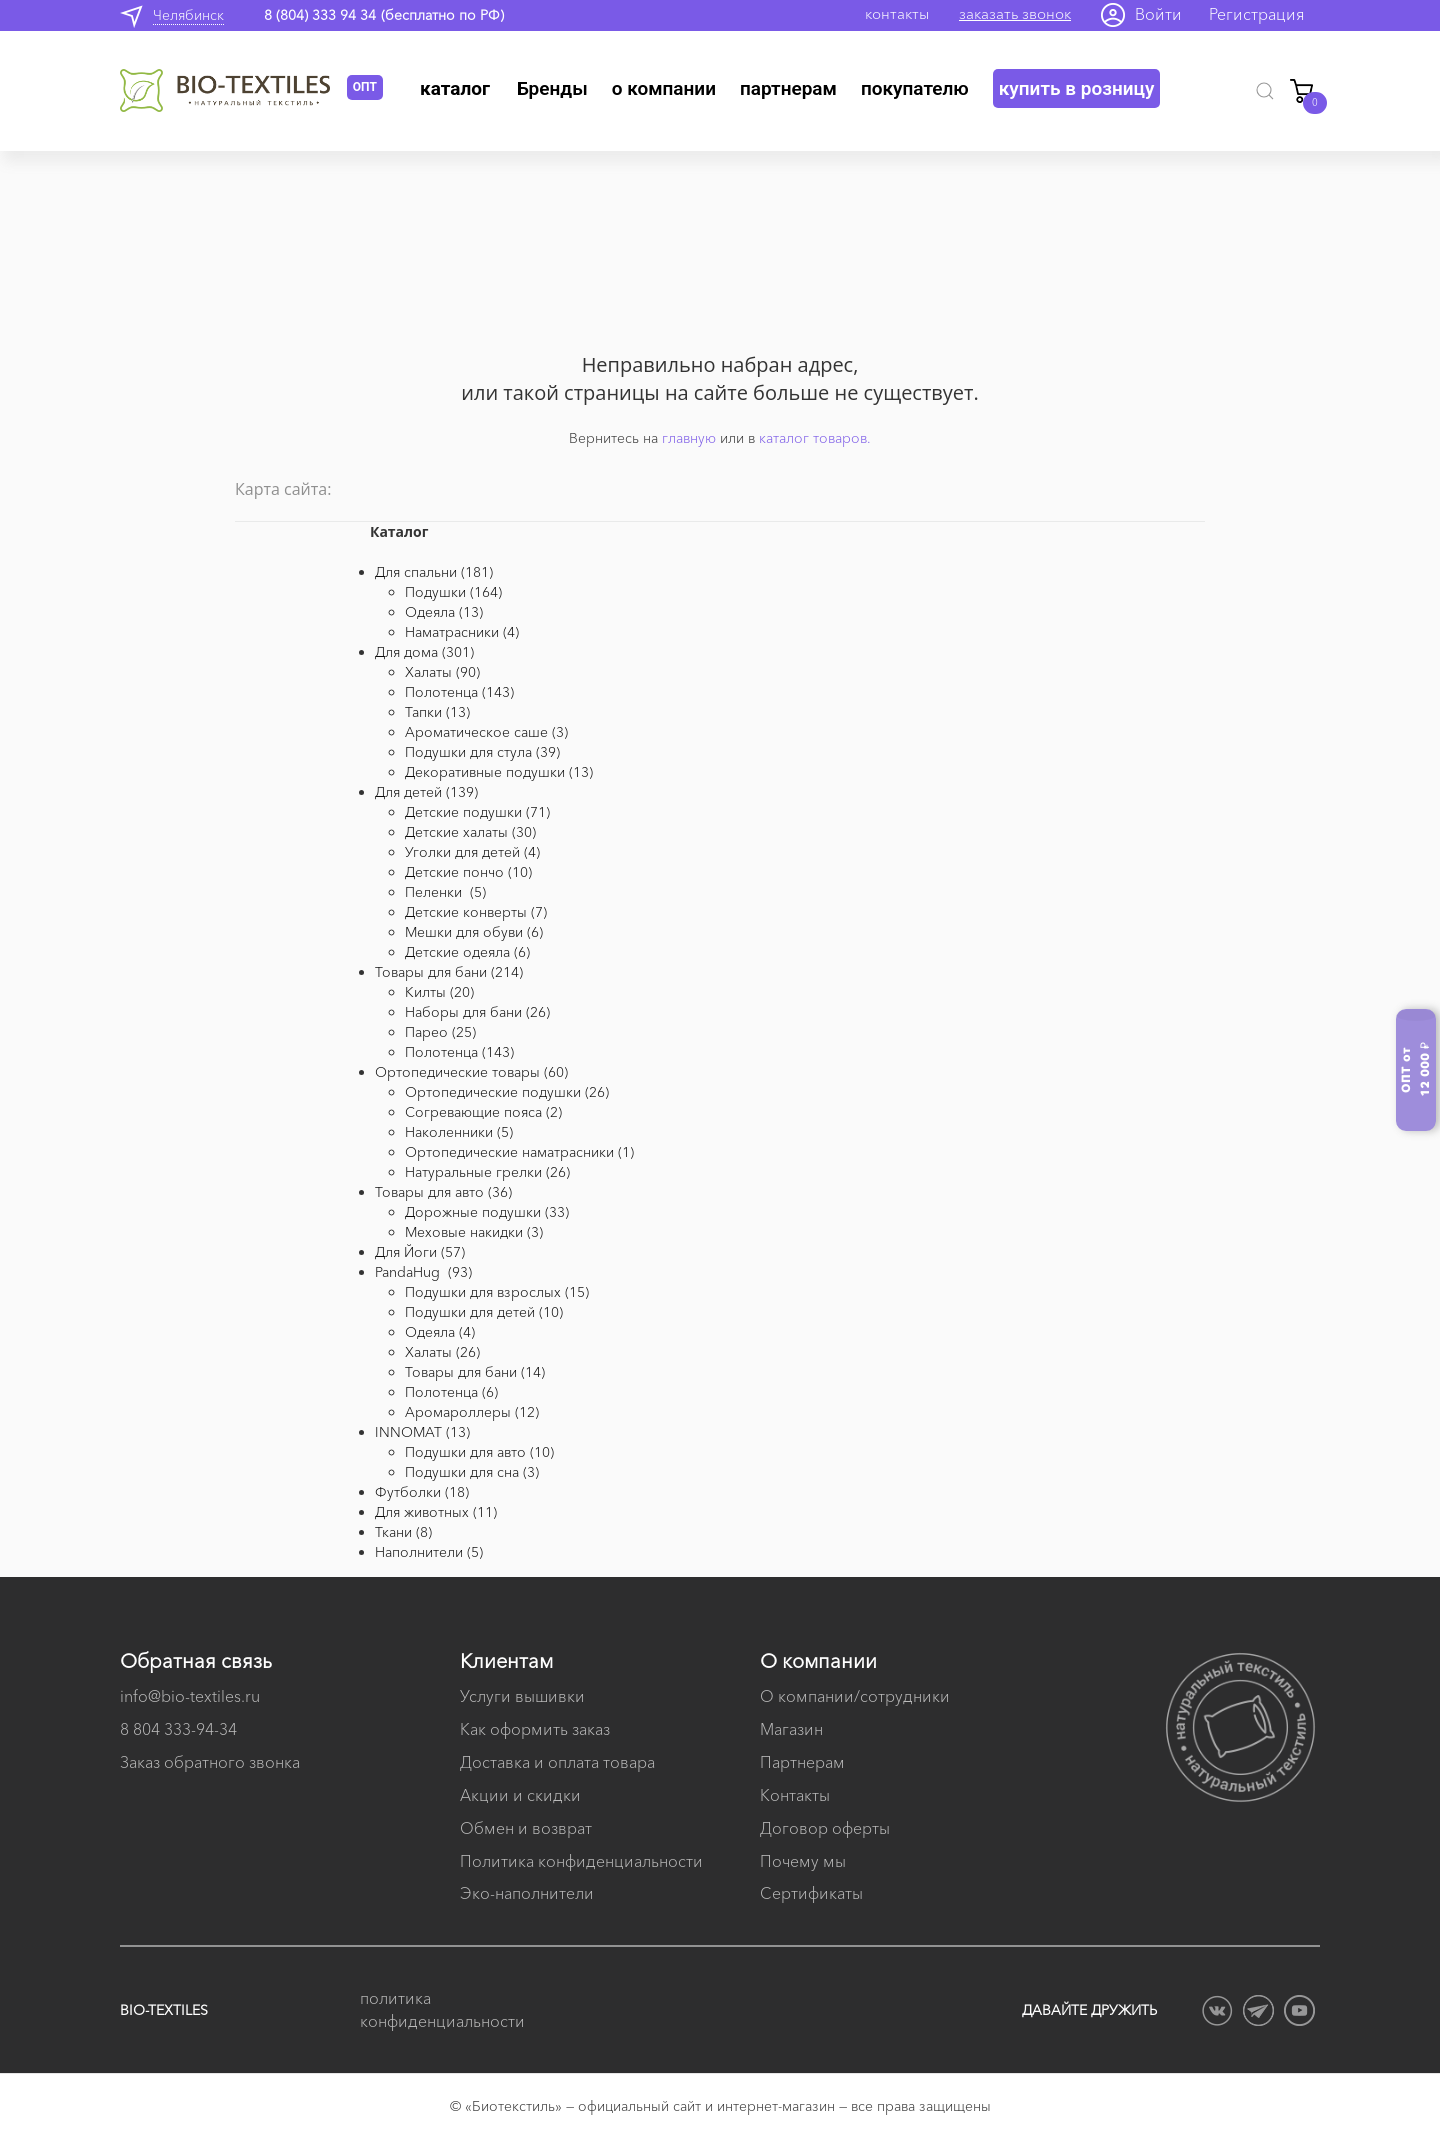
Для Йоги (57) (420, 1252)
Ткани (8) (403, 1532)
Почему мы (803, 1861)
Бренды (552, 88)
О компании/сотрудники (855, 1696)
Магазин (791, 1729)
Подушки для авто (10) (479, 1452)
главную (689, 438)
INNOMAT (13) (422, 1432)
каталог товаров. (815, 438)
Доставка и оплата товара (557, 1762)
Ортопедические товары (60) (471, 1072)
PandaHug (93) (423, 1272)
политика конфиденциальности (440, 2009)
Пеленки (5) (445, 892)
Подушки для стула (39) (482, 752)
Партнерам (788, 88)
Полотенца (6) (451, 1392)
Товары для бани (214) (449, 972)
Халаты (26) (442, 1352)
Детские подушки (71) (477, 812)
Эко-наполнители (527, 1893)
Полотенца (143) (459, 692)
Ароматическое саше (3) (486, 732)
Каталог (455, 88)
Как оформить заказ (535, 1729)
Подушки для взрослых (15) (497, 1292)
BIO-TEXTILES (164, 2010)
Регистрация (1257, 14)
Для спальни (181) (434, 572)
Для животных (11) (436, 1512)
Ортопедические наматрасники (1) (519, 1152)
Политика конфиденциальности (581, 1861)
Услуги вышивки (522, 1696)
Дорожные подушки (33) (487, 1212)
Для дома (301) (424, 652)
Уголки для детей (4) (472, 852)
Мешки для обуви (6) (474, 932)
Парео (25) (440, 1032)
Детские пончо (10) (468, 872)
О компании (664, 88)
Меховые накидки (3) (474, 1232)
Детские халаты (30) (470, 832)
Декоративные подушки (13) (499, 772)
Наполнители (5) (429, 1552)
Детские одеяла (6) (467, 952)
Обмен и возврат (526, 1828)
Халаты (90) (442, 672)
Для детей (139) (426, 792)
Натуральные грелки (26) (487, 1172)
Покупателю (915, 88)
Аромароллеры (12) (472, 1412)
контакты (897, 13)
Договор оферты (825, 1828)
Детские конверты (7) (476, 912)
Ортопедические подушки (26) (507, 1092)
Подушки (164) (453, 592)
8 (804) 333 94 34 (320, 15)
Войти (1158, 14)
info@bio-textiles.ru (190, 1696)
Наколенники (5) (459, 1132)
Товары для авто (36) (443, 1192)
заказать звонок (1015, 13)
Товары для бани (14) (475, 1372)
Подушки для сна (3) (472, 1472)
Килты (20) (439, 992)
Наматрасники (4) (462, 632)
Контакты (795, 1795)
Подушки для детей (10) (484, 1312)
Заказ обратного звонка (210, 1762)
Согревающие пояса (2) (483, 1112)
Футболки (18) (422, 1492)
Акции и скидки (520, 1795)
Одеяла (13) (444, 612)
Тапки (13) (437, 712)
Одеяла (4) (440, 1332)
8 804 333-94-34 (178, 1729)
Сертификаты (811, 1893)
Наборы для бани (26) (477, 1012)
